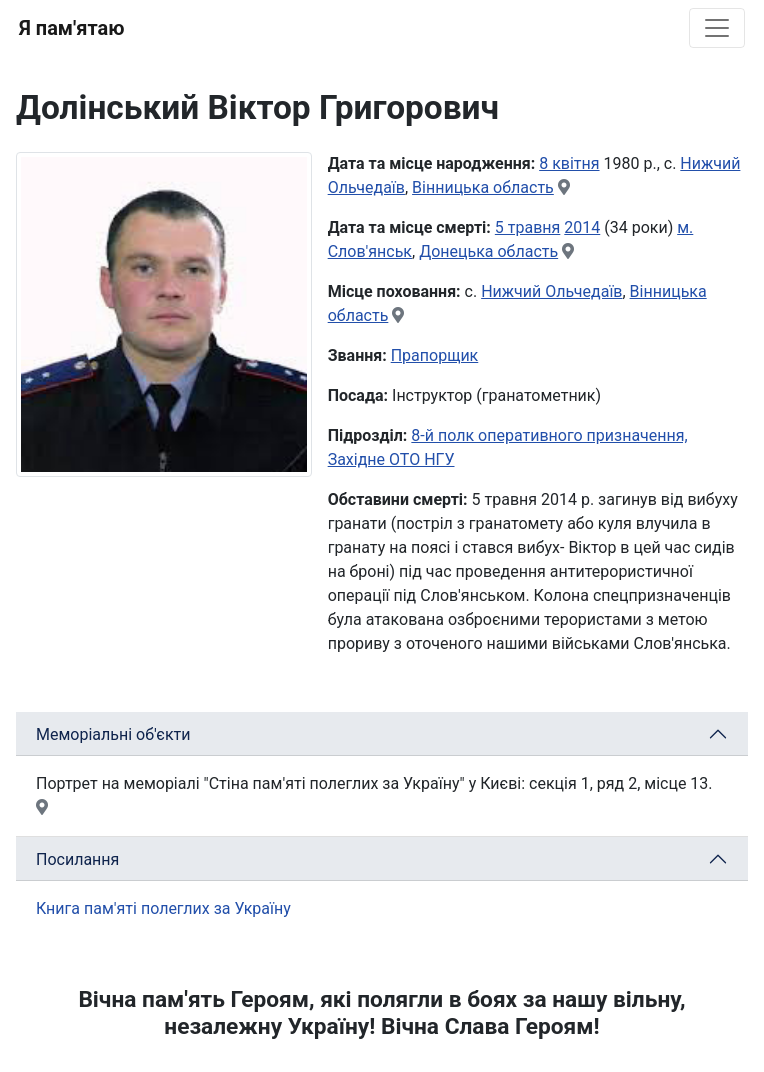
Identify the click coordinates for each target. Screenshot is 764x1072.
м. (685, 227)
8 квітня (569, 163)
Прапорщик (435, 355)
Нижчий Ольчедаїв (551, 291)
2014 (582, 227)
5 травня (528, 227)
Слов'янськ (370, 251)
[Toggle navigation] (717, 28)
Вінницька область (483, 187)
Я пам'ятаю (71, 28)
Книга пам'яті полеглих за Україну (163, 908)
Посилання (77, 859)
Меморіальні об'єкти (113, 734)
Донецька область (488, 251)
